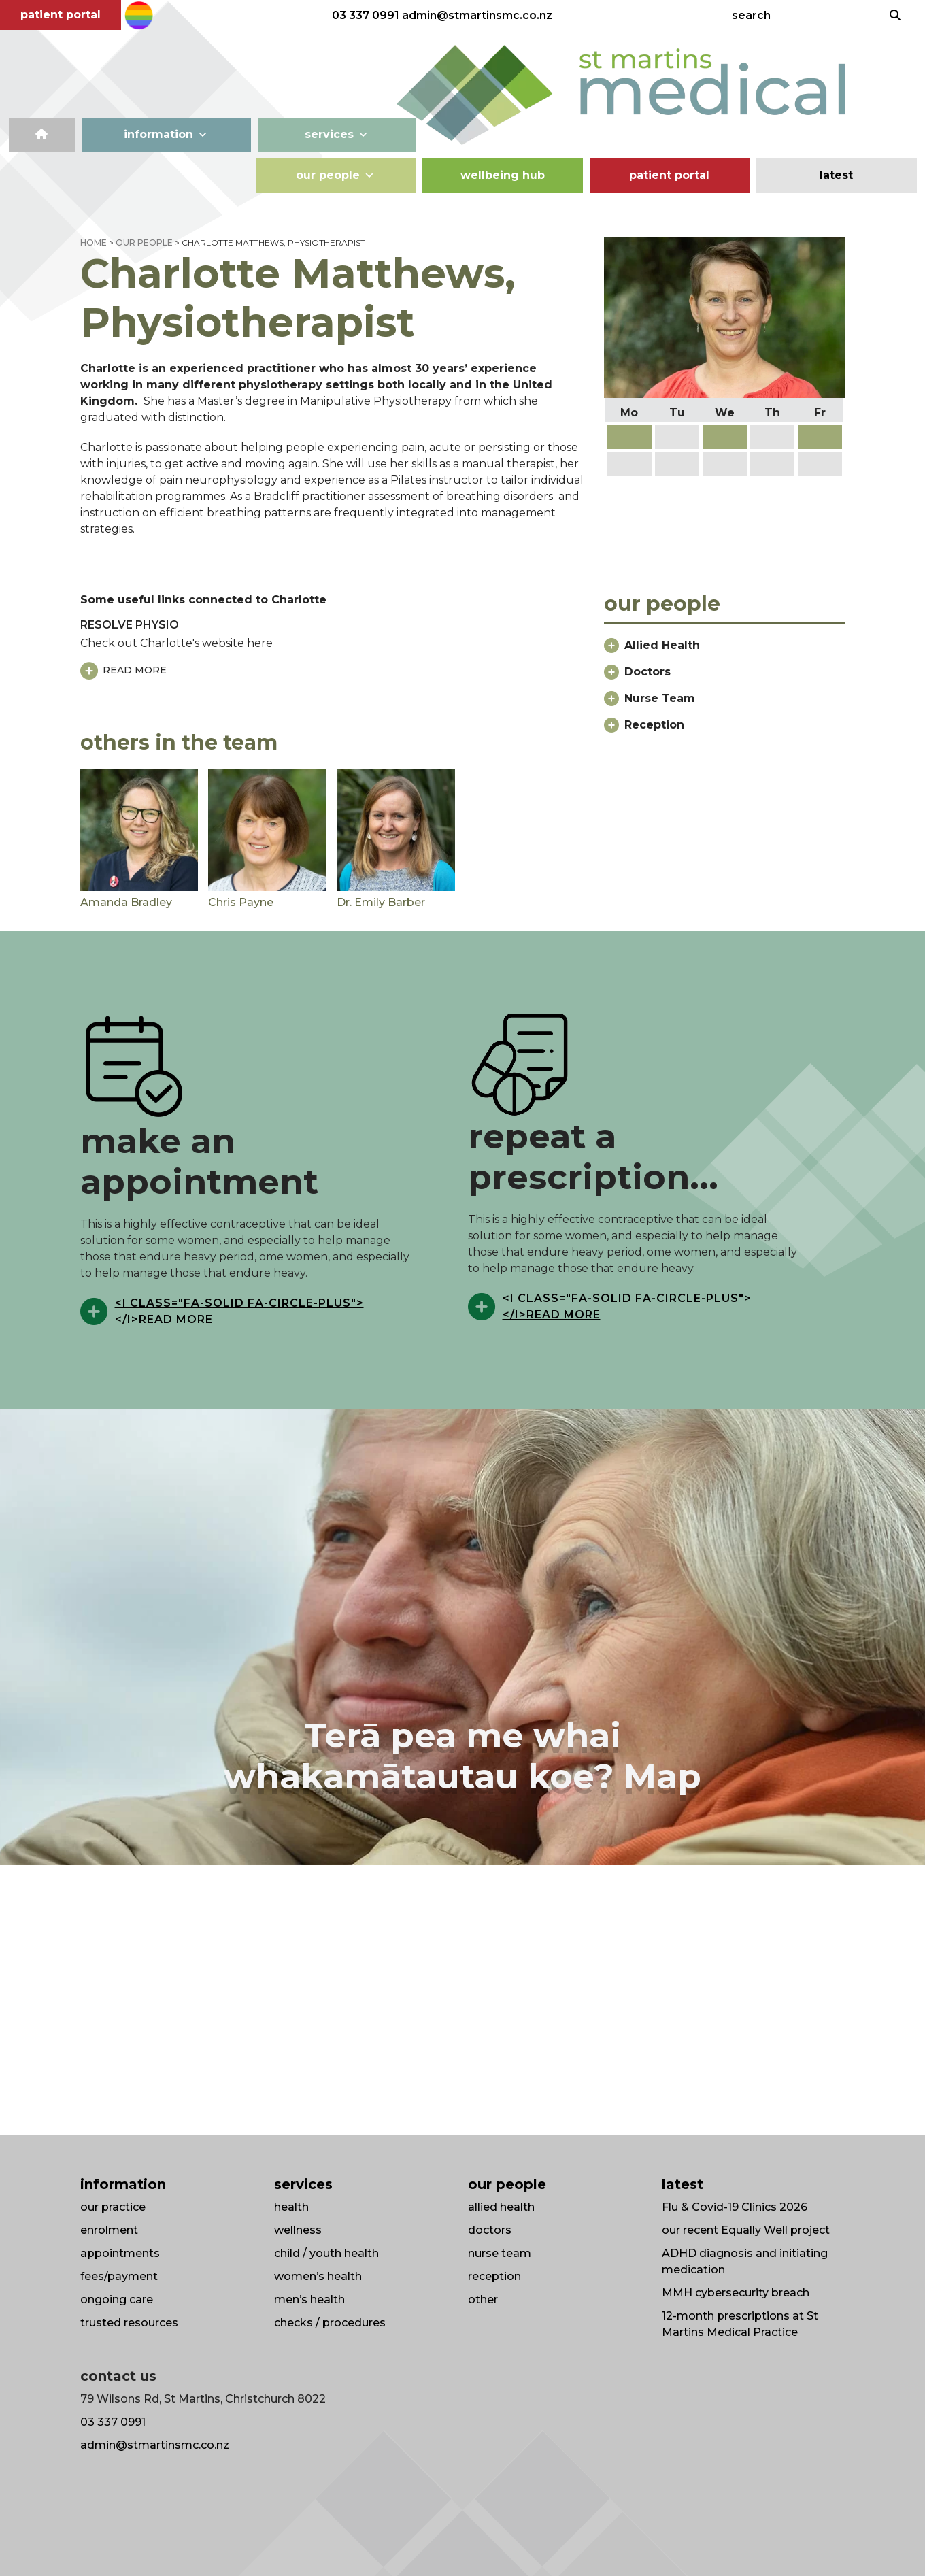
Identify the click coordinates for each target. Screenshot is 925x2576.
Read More (135, 670)
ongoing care (116, 2299)
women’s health (318, 2276)
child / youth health (326, 2253)
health (291, 2207)
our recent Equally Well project (746, 2230)
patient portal (60, 14)
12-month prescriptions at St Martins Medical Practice (740, 2324)
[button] (724, 650)
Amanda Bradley (126, 902)
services (337, 135)
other (483, 2299)
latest (836, 175)
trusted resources (129, 2322)
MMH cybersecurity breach (735, 2292)
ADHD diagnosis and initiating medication (745, 2261)
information (166, 135)
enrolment (109, 2230)
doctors (489, 2230)
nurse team (499, 2253)
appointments (120, 2253)
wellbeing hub (502, 175)
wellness (298, 2230)
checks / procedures (330, 2322)
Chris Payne (240, 902)
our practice (113, 2207)
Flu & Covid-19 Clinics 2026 (734, 2207)
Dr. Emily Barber (381, 902)
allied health (501, 2207)
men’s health (309, 2299)
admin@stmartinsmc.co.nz (477, 15)
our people (335, 175)
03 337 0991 (365, 15)
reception (494, 2276)
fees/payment (119, 2276)
